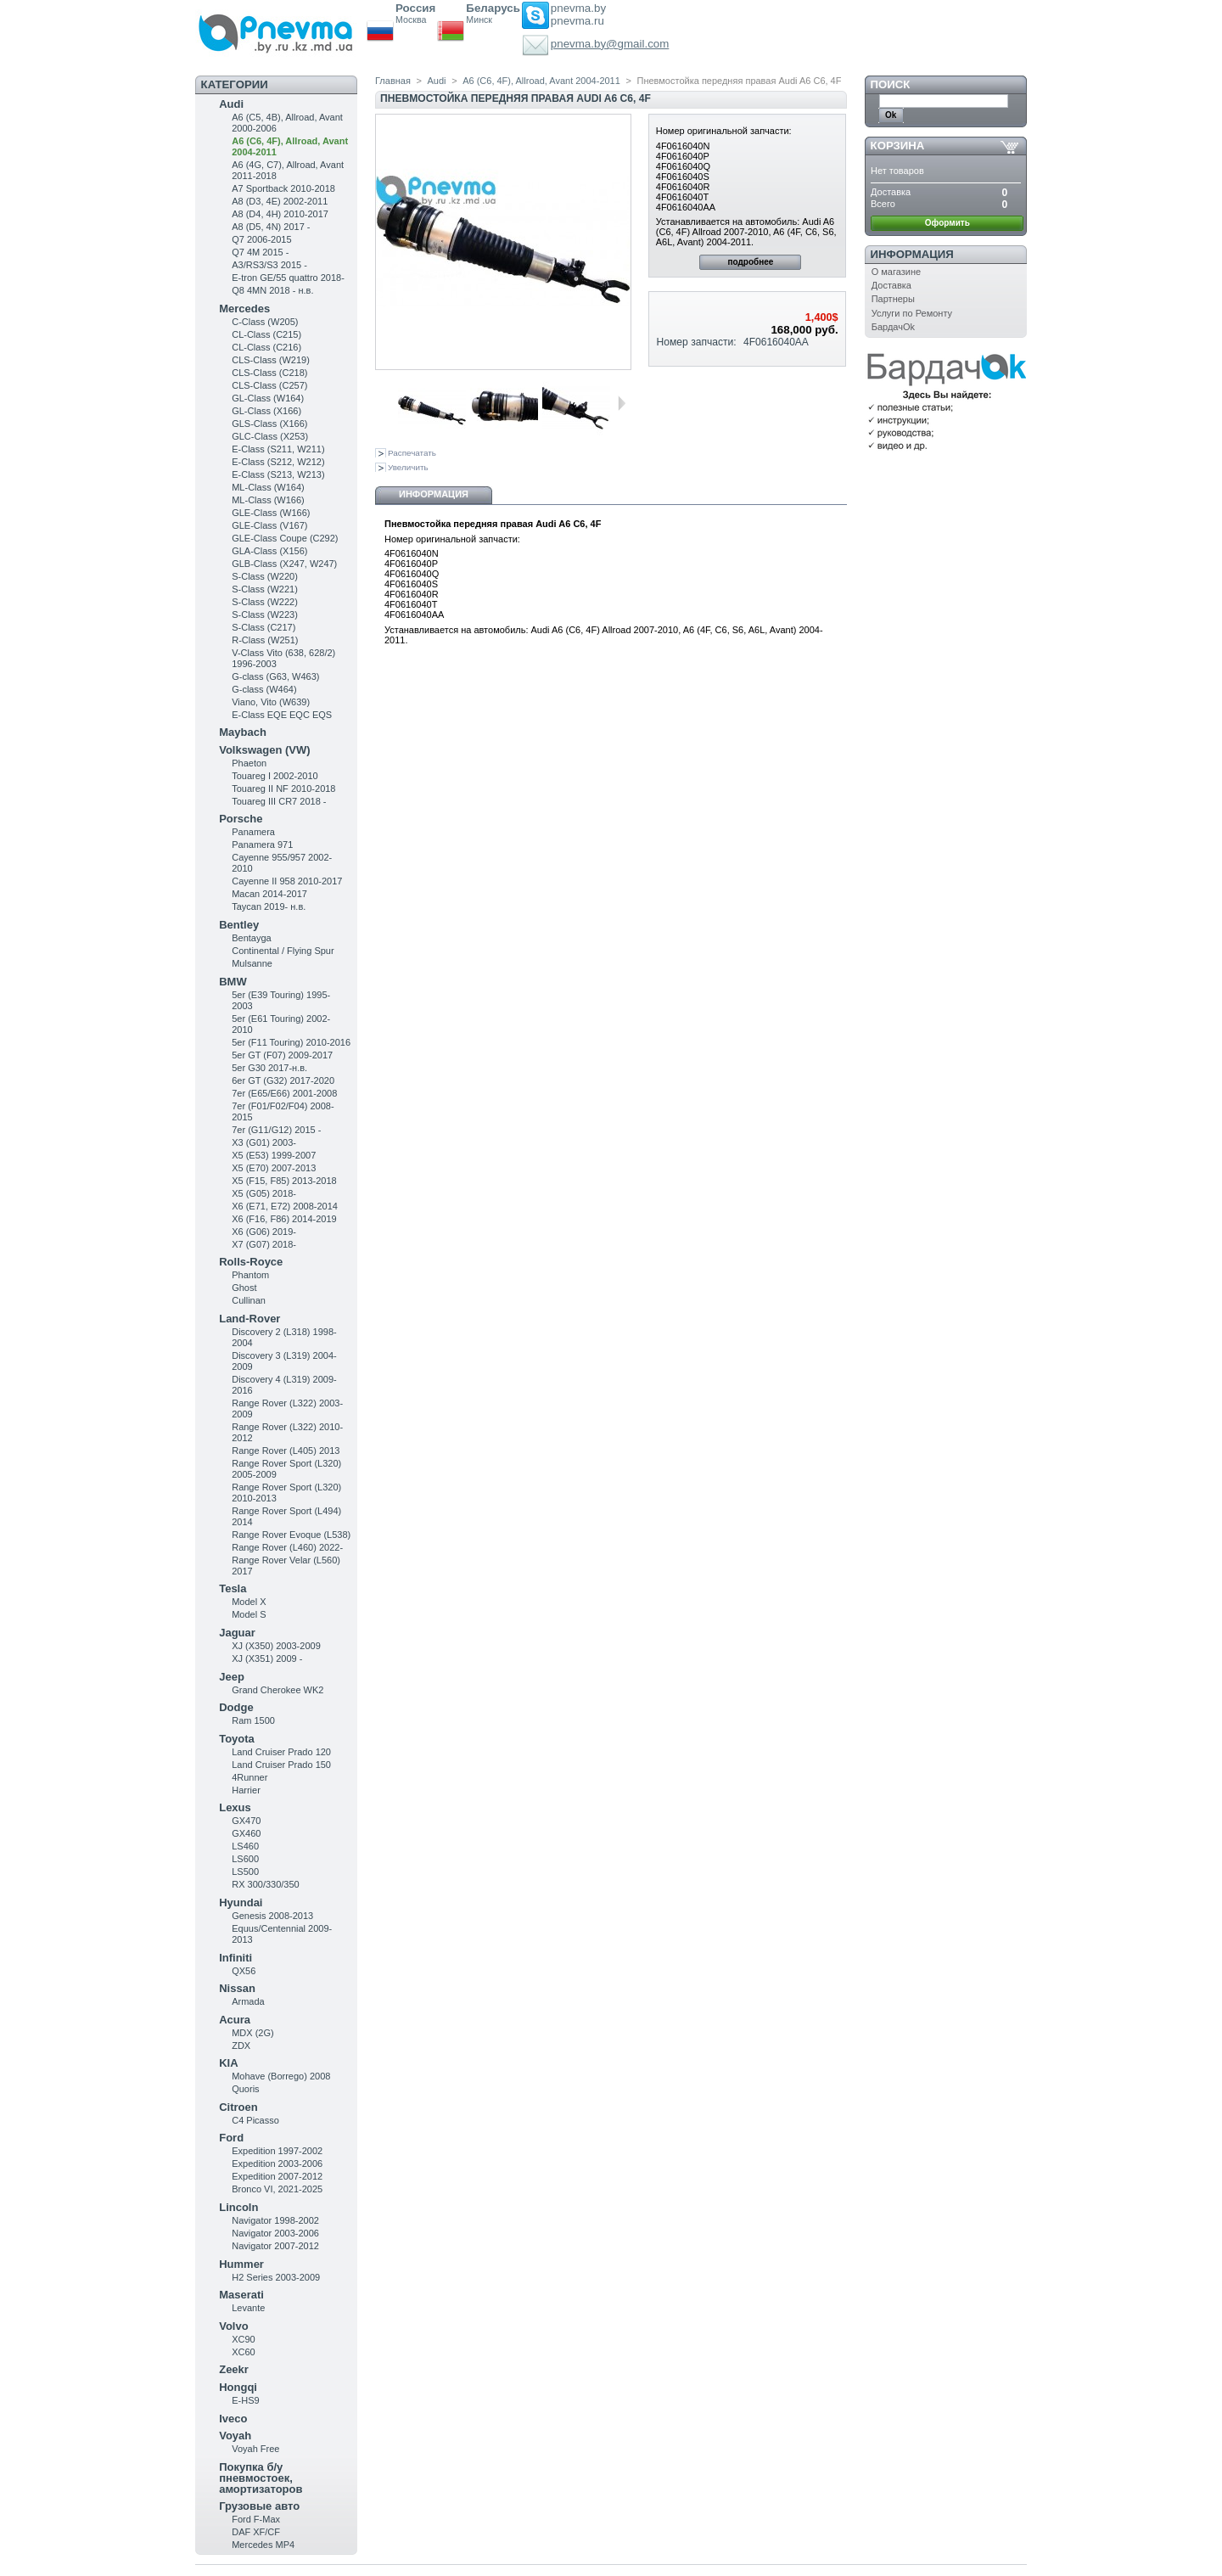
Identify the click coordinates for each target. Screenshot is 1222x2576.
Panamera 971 (262, 844)
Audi (231, 104)
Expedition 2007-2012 (277, 2176)
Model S (249, 1614)
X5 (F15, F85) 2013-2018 (284, 1181)
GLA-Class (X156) (269, 551)
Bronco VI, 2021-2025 (277, 2189)
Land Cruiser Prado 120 (281, 1752)
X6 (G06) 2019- (264, 1231)
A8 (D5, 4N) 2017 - (271, 227)
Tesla (232, 1588)
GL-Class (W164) (268, 398)
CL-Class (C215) (266, 334)
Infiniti (235, 1957)
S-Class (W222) (265, 602)
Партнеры (893, 299)
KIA (228, 2063)
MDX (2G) (253, 2033)
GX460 (246, 1833)
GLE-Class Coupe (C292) (285, 538)
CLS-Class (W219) (271, 360)
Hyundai (240, 1902)
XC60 (243, 2352)
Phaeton (249, 763)
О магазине (896, 272)
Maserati (241, 2294)
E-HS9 (245, 2400)
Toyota (237, 1738)
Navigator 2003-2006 (275, 2233)
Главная (393, 81)
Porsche (240, 818)
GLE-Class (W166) (271, 513)
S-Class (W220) (265, 576)
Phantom (250, 1275)
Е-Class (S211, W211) (278, 449)
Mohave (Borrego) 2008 (281, 2076)
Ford (231, 2137)
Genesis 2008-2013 (272, 1916)
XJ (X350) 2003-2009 (276, 1646)
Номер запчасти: (697, 342)
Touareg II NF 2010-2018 (283, 788)
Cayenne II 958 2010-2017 (287, 881)
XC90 (243, 2339)
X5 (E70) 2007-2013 (274, 1168)
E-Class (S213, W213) (278, 474)
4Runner (249, 1777)
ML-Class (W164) (268, 487)
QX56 (243, 1971)
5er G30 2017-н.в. (269, 1068)
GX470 (246, 1821)
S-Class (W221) (265, 589)
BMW (233, 981)
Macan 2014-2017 (269, 894)
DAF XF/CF (256, 2532)
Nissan (237, 1988)
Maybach (242, 732)
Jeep (231, 1676)
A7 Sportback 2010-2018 (283, 188)
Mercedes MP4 (263, 2545)
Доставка (891, 285)
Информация (433, 494)
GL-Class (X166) (266, 411)
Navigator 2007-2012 (275, 2246)
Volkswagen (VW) (264, 750)
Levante (248, 2308)
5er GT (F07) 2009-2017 (282, 1055)
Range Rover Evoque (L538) (291, 1534)
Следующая (621, 403)
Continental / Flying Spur (283, 951)
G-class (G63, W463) (275, 676)
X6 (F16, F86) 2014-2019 (284, 1219)
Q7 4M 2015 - (260, 252)
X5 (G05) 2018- (264, 1193)
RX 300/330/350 (266, 1884)
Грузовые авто (259, 2506)
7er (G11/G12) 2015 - (276, 1130)
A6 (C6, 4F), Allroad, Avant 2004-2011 (541, 81)
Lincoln (238, 2207)
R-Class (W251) (265, 640)
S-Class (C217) (263, 627)
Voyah (235, 2435)
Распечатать (412, 452)
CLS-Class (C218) (269, 373)
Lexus (235, 1807)
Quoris (245, 2089)
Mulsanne (252, 963)
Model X (249, 1602)
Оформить (947, 222)
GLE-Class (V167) (269, 525)
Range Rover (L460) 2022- (287, 1547)
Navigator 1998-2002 (275, 2220)
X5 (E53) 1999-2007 (274, 1155)
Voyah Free (255, 2449)
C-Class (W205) (265, 322)
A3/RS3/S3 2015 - (269, 265)
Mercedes (244, 308)
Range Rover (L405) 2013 (285, 1450)
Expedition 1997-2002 (277, 2151)
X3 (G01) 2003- (264, 1142)
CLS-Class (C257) (269, 385)
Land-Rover (249, 1318)
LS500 (245, 1871)
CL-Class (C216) (266, 347)
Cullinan (249, 1300)
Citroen (238, 2107)
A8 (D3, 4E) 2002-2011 (280, 201)
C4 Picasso (255, 2120)
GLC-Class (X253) (270, 436)
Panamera (253, 832)
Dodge (236, 1707)
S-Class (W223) (265, 614)
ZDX (241, 2045)
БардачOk (893, 327)
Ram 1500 (253, 1720)
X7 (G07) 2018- (264, 1244)
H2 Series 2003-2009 (276, 2277)
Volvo (233, 2326)
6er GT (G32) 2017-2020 (283, 1080)
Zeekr (234, 2369)
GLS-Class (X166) (269, 423)
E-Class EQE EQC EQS (282, 715)
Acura (234, 2019)
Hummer (241, 2264)
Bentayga (251, 938)
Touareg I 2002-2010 (275, 776)
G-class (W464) (264, 689)
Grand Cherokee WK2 (277, 1690)
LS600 (245, 1859)
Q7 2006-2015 (261, 239)
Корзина (898, 145)
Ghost (244, 1287)
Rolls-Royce (251, 1261)
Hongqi (238, 2387)
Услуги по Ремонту (912, 313)
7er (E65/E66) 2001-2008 (284, 1093)
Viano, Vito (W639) (271, 702)
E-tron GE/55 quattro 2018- (288, 277)
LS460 (245, 1846)
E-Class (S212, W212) (278, 462)
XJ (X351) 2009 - (267, 1658)
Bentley (239, 924)
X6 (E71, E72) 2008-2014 (285, 1206)
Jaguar (237, 1632)
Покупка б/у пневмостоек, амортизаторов (260, 2478)
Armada (248, 2001)
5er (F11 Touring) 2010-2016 (291, 1042)
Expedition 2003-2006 (277, 2163)
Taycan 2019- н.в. (269, 906)
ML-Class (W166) (268, 500)
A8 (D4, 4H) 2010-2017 (280, 214)
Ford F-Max (256, 2519)
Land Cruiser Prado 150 (281, 1764)
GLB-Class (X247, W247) (284, 563)
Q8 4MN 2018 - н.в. (272, 290)
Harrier (246, 1790)
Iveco (233, 2418)
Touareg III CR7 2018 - (279, 801)
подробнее (750, 262)
